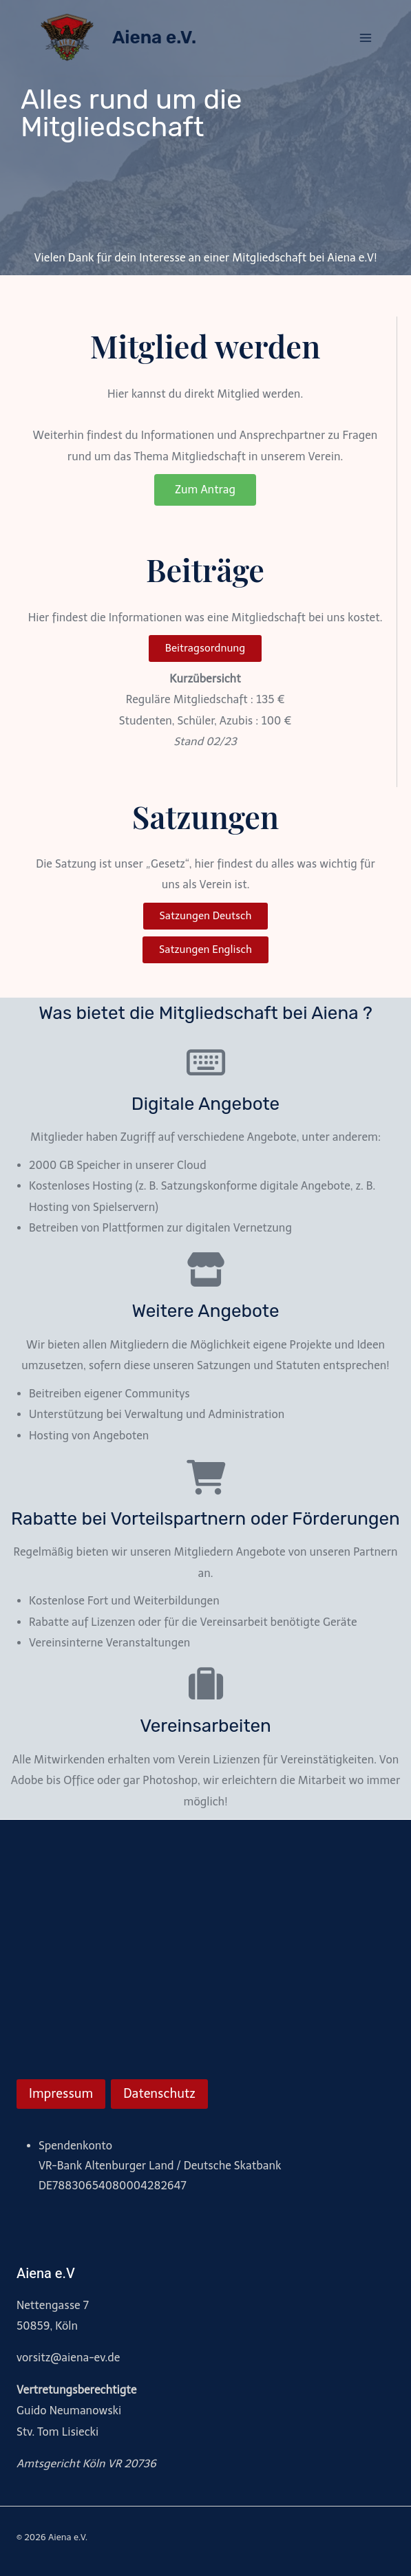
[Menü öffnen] (365, 37)
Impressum (61, 2093)
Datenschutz (159, 2093)
